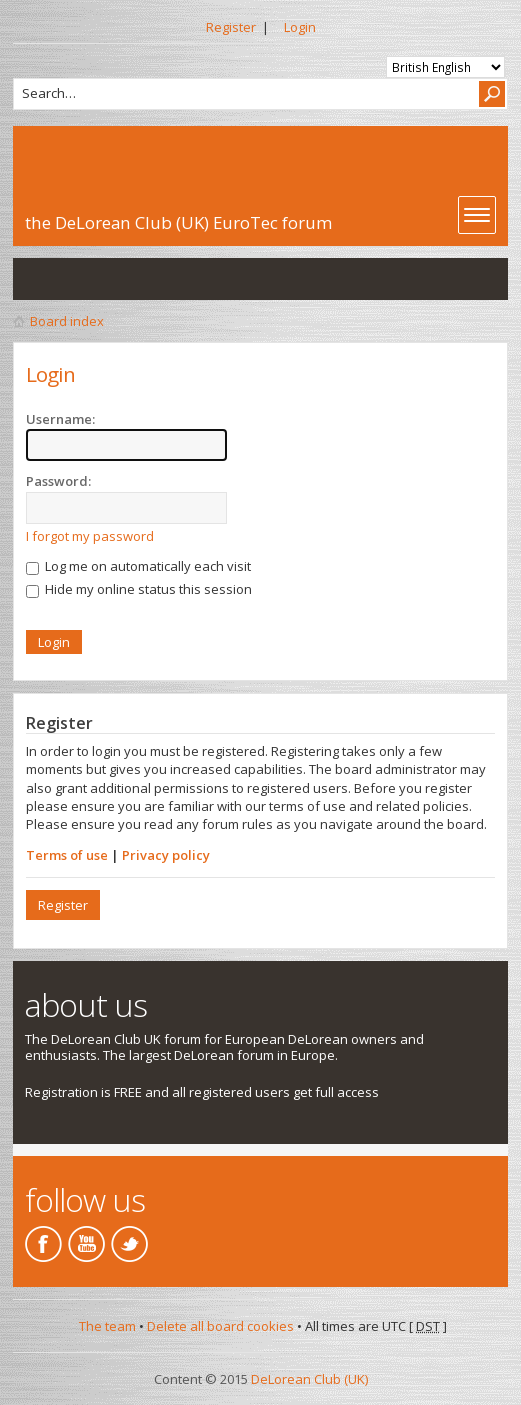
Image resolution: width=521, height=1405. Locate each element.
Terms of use (67, 855)
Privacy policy (166, 855)
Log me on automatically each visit (138, 566)
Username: (60, 419)
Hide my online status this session (139, 589)
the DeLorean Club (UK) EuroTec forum (178, 222)
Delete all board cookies (220, 1326)
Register (231, 27)
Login (300, 27)
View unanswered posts (39, 279)
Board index (67, 321)
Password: (58, 481)
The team (107, 1326)
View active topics (79, 279)
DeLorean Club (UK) (309, 1379)
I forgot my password (90, 536)
